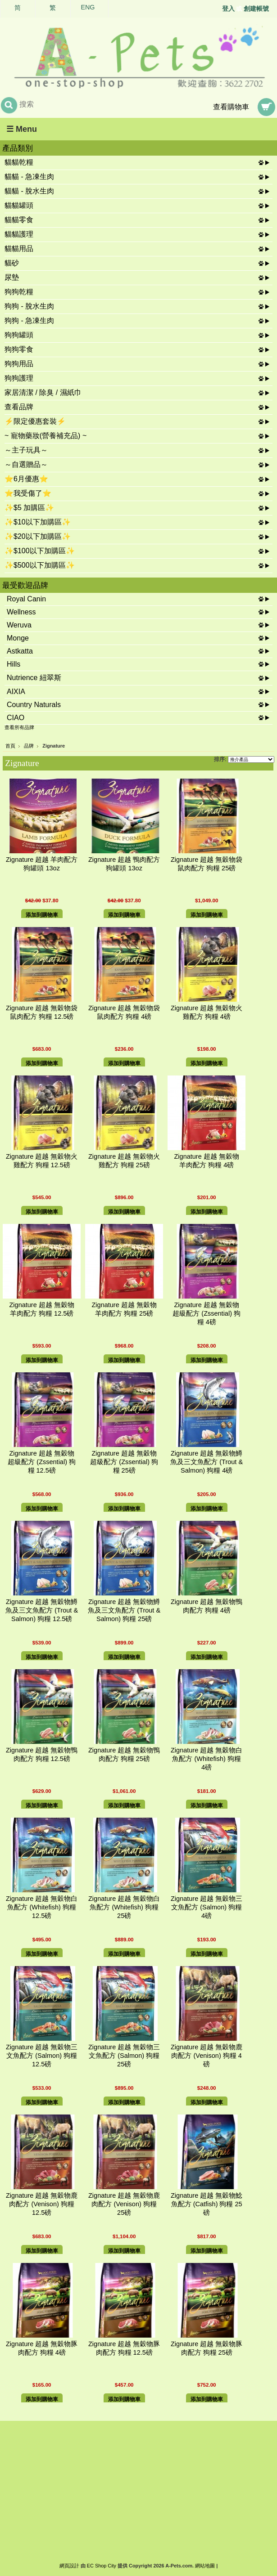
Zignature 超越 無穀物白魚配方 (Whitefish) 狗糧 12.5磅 (41, 1907)
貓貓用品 (19, 248)
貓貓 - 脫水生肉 (29, 191)
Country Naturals (34, 704)
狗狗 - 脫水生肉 (29, 306)
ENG (88, 7)
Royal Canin (26, 599)
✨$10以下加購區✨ (38, 522)
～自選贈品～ (26, 464)
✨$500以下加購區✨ (40, 565)
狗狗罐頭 (19, 335)
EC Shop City (101, 2565)
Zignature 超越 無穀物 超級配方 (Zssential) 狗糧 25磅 (124, 1462)
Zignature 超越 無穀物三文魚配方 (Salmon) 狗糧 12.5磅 (41, 2055)
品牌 (29, 745)
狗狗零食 (19, 349)
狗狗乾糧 (19, 292)
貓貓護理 (19, 234)
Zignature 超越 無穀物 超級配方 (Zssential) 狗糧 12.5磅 (42, 1462)
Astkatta (20, 651)
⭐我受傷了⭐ (28, 493)
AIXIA (16, 691)
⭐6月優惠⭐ (26, 479)
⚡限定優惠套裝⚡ (35, 421)
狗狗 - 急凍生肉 (29, 320)
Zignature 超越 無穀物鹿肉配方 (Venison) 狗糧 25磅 (124, 2204)
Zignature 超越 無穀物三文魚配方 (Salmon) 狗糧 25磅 (124, 2055)
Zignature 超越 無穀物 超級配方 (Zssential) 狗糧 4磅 (207, 1313)
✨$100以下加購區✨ (40, 551)
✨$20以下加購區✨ (38, 536)
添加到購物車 (42, 915)
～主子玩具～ (26, 450)
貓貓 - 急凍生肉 (29, 176)
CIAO (15, 717)
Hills (13, 664)
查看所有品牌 (19, 727)
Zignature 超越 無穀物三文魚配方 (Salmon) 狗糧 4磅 (206, 1907)
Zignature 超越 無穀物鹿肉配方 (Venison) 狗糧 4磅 (206, 2055)
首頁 (10, 745)
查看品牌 (19, 407)
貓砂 (12, 263)
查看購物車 (231, 107)
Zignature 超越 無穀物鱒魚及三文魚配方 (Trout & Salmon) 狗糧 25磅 (124, 1610)
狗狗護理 (19, 378)
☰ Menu (21, 129)
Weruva (19, 625)
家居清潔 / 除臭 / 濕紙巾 (43, 392)
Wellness (21, 612)
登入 (228, 8)
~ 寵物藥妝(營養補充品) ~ (45, 435)
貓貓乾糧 (19, 162)
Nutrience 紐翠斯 (34, 677)
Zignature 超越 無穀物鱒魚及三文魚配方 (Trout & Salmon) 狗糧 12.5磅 (41, 1610)
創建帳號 (256, 8)
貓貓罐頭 (19, 205)
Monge (18, 638)
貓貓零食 (19, 220)
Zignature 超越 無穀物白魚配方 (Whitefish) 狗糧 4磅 (206, 1759)
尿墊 (12, 277)
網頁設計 (69, 2565)
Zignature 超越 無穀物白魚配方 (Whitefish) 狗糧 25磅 (124, 1907)
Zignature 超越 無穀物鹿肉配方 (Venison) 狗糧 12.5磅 (41, 2204)
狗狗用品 (19, 363)
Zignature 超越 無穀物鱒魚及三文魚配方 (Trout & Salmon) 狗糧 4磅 (206, 1462)
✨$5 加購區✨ (29, 507)
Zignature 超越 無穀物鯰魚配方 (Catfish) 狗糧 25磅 (206, 2204)
